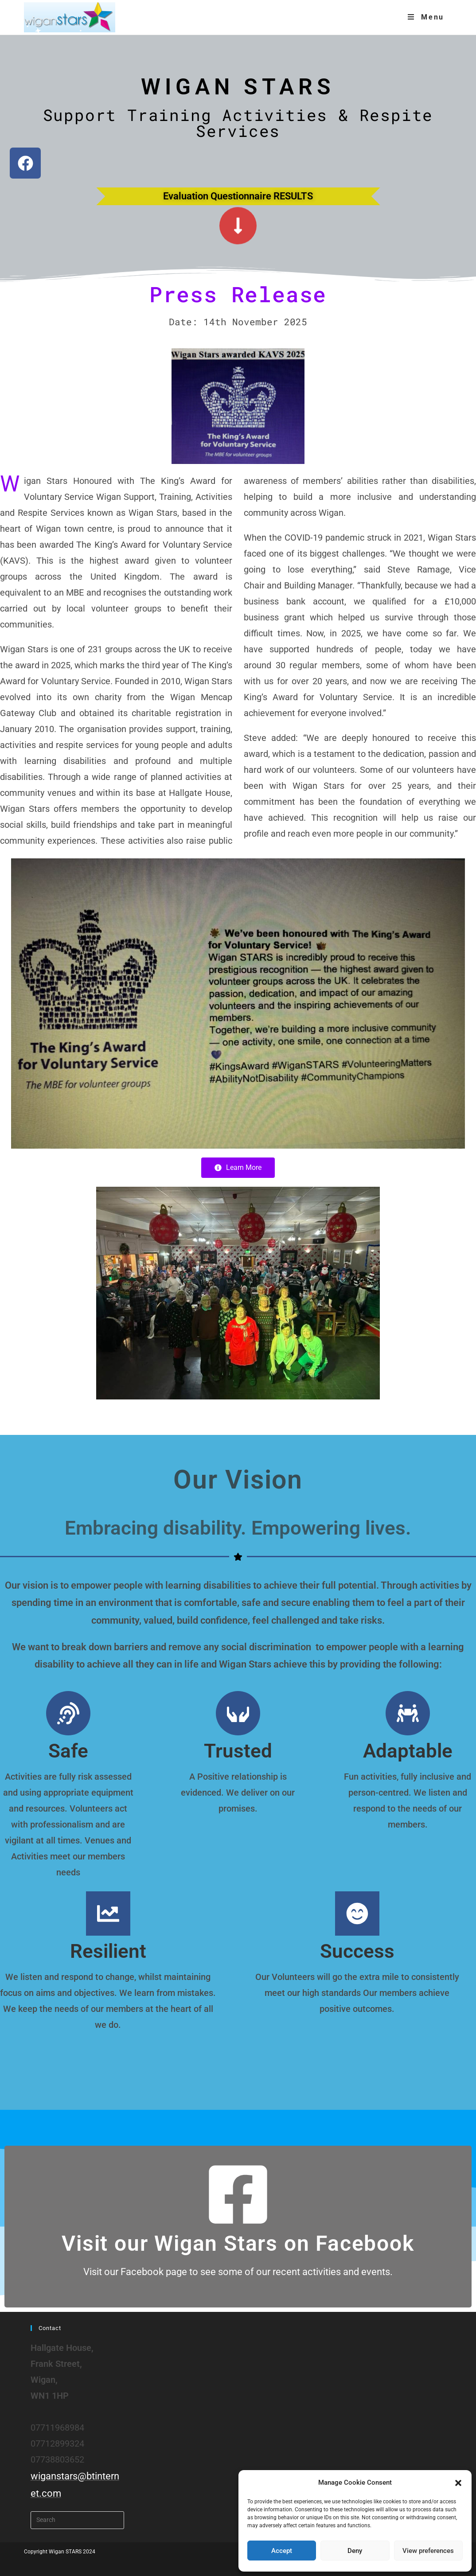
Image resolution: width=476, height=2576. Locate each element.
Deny (354, 2551)
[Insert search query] (78, 2520)
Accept (281, 2551)
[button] (458, 2483)
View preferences (428, 2551)
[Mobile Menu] (426, 17)
